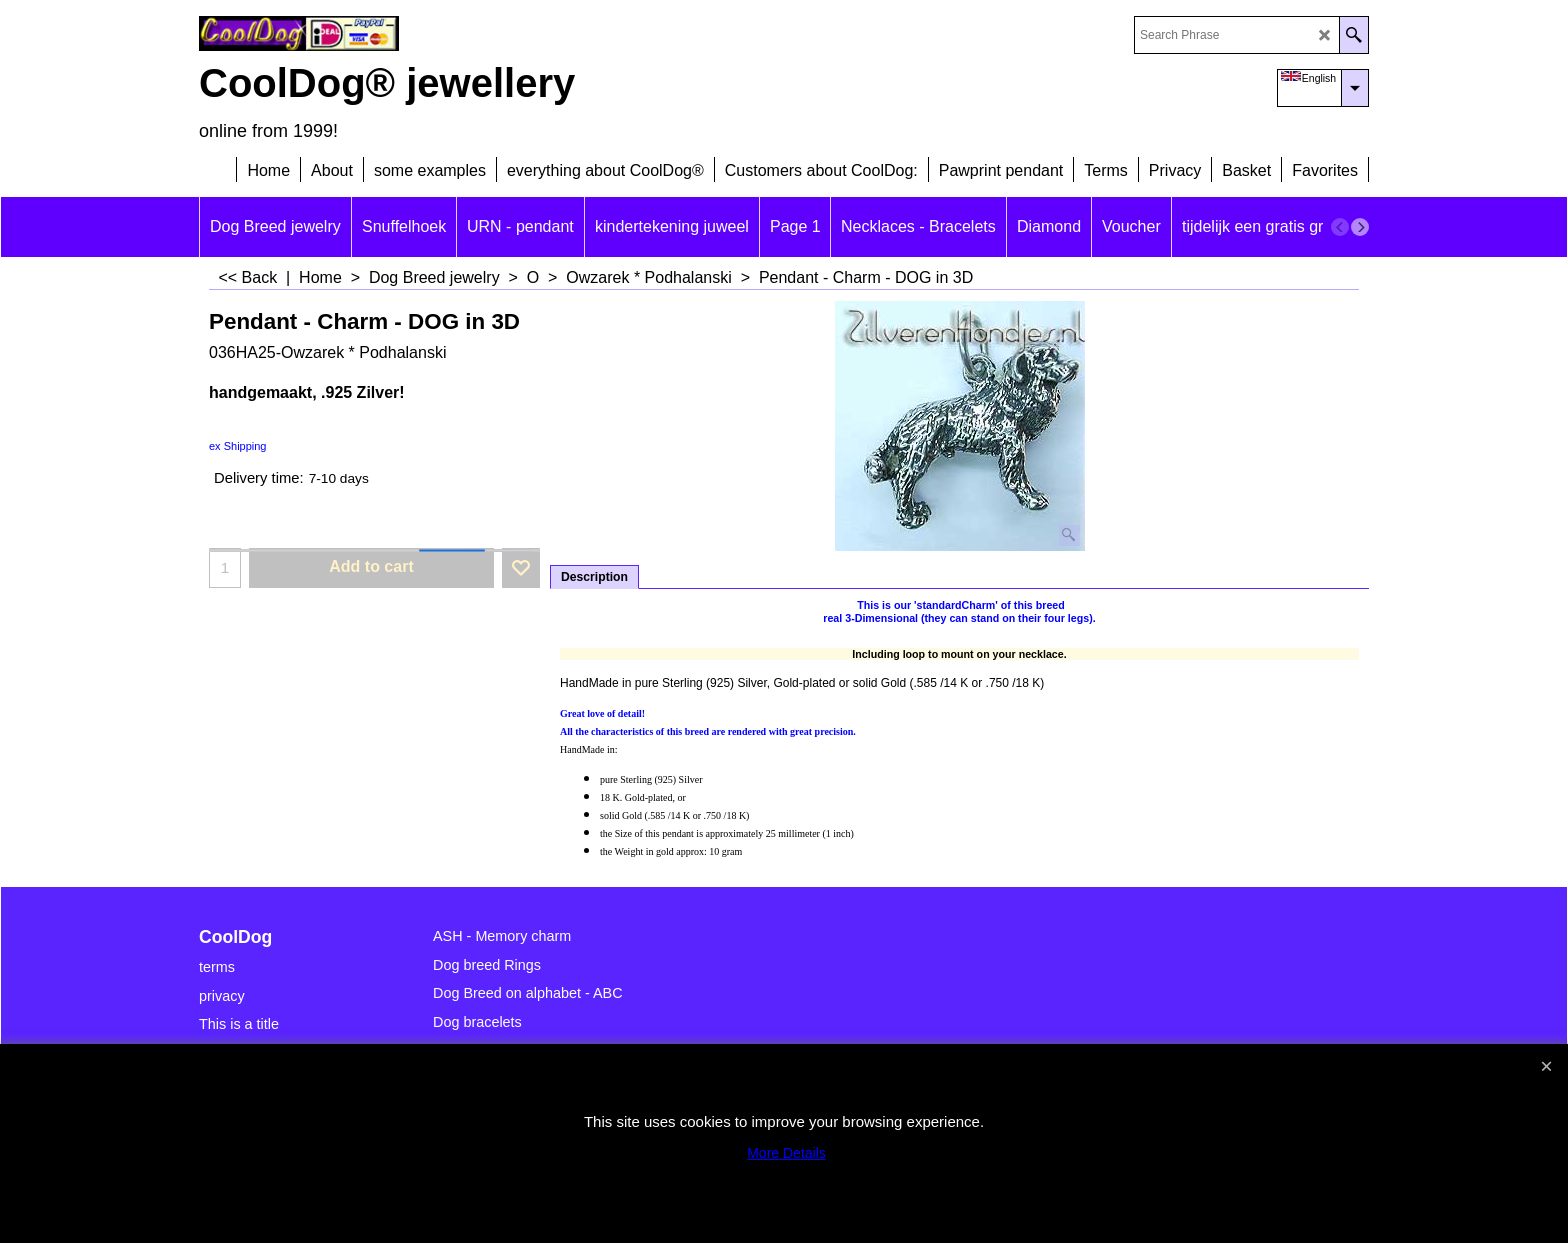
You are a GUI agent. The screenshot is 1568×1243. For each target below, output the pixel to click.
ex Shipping (238, 446)
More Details (786, 1153)
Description (594, 577)
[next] (1360, 227)
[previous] (1340, 227)
